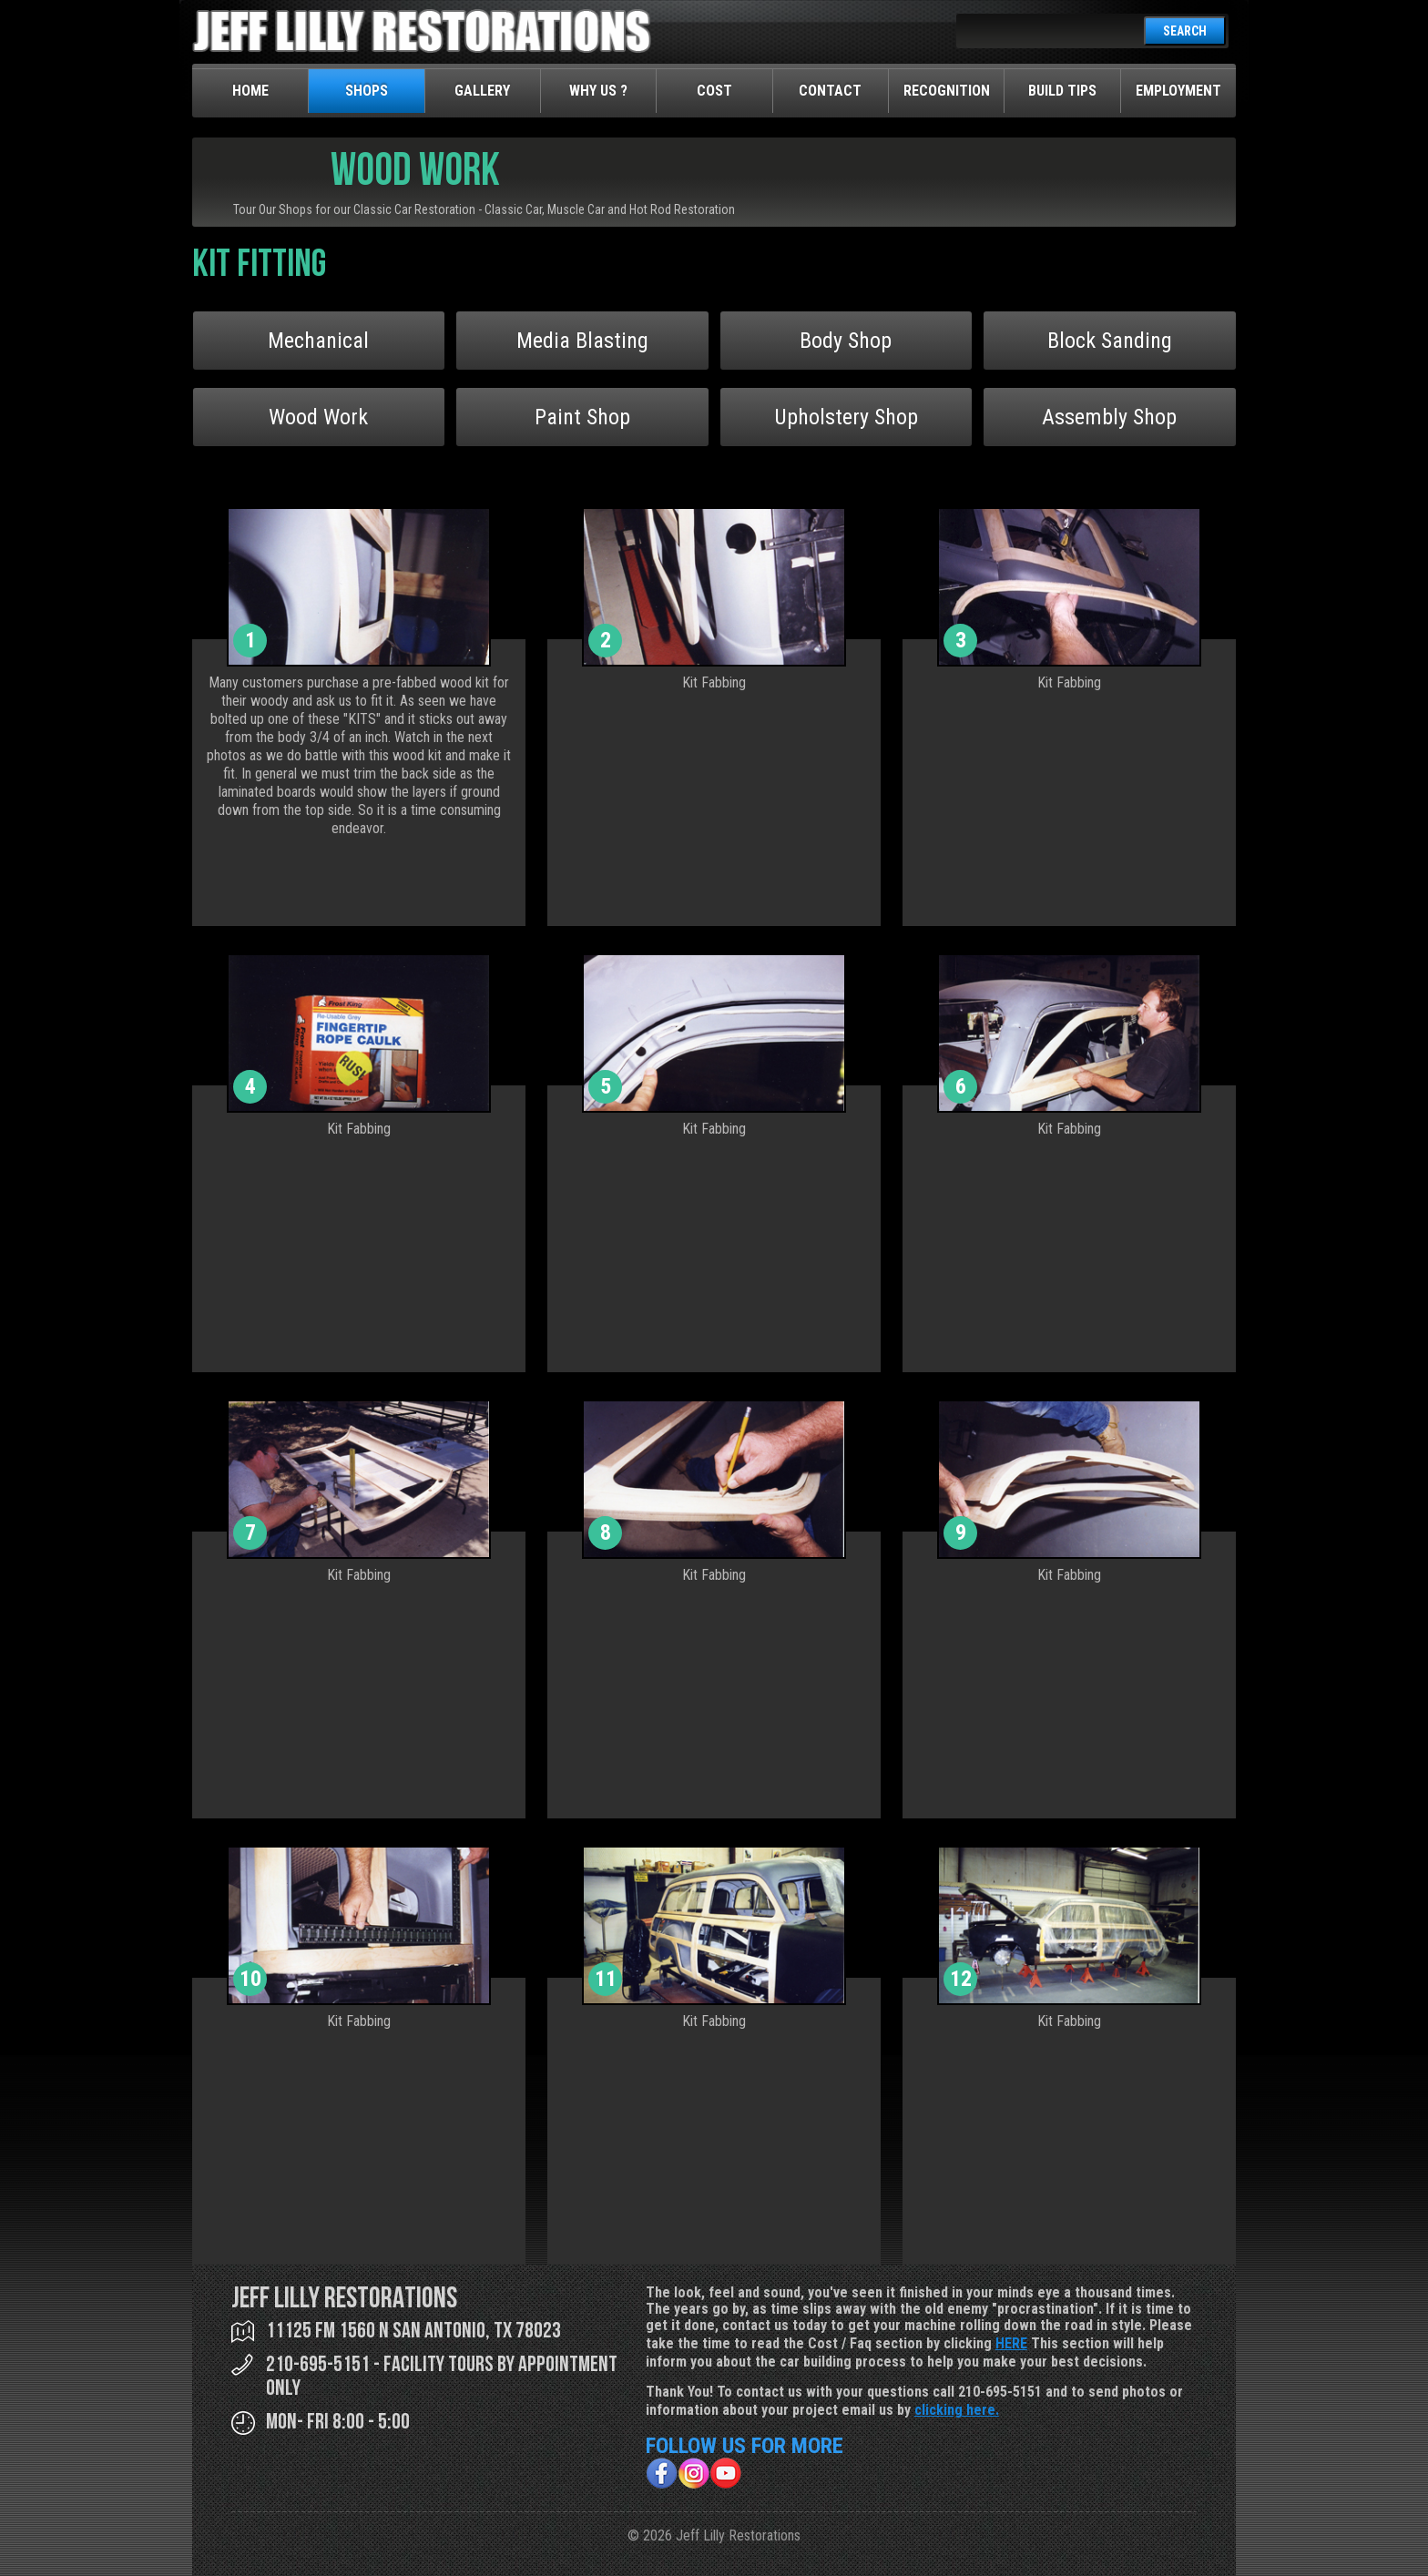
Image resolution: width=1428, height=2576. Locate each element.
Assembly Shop (1109, 417)
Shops (366, 90)
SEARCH (1185, 31)
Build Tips (1062, 90)
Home (250, 90)
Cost (714, 90)
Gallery (482, 90)
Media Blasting (582, 340)
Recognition (946, 90)
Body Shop (846, 340)
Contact (830, 90)
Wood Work (318, 417)
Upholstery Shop (846, 417)
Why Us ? (598, 90)
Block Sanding (1109, 340)
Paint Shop (582, 417)
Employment (1178, 90)
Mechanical (318, 340)
